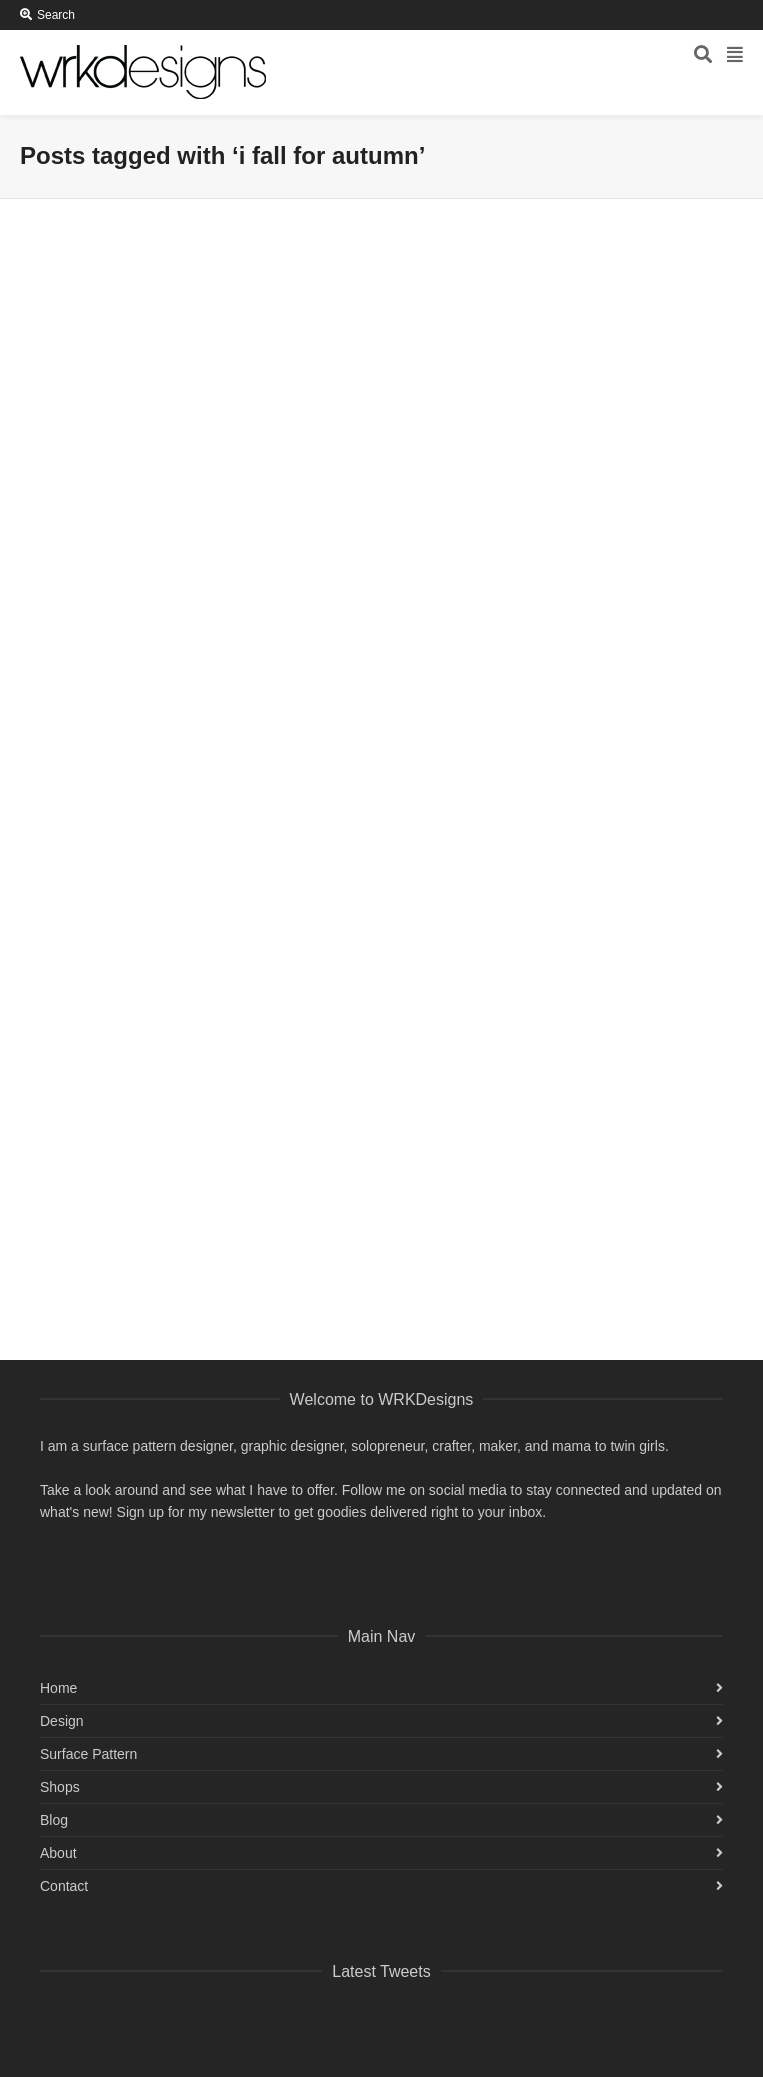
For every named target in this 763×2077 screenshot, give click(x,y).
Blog (54, 1820)
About (58, 1853)
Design (62, 1721)
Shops (60, 1787)
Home (58, 1688)
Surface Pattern (88, 1754)
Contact (64, 1886)
